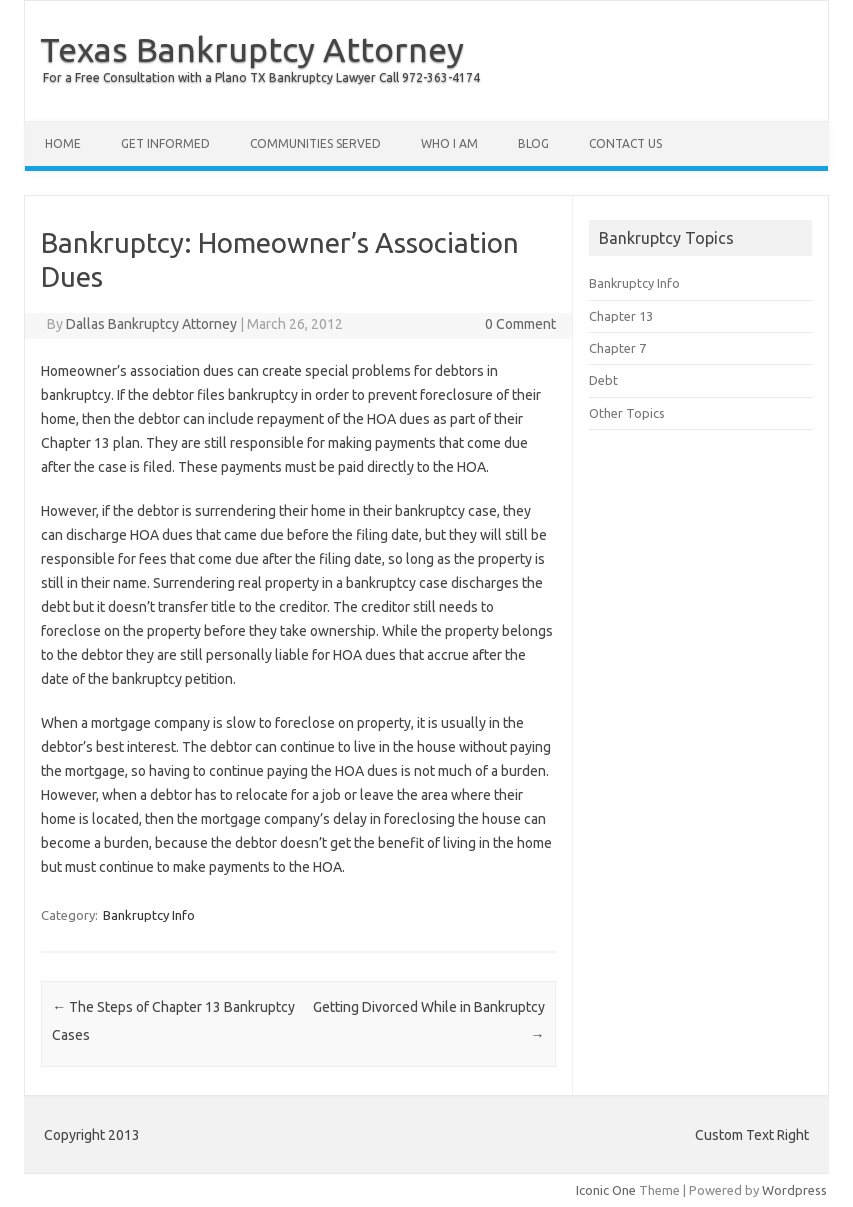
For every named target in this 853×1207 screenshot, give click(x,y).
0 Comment (520, 324)
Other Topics (627, 413)
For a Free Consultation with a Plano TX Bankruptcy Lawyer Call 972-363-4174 (261, 77)
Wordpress (794, 1190)
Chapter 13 (621, 316)
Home (63, 143)
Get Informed (165, 143)
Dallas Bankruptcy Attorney (151, 324)
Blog (533, 143)
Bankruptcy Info (149, 915)
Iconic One (606, 1190)
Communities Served (315, 143)
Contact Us (625, 143)
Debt (603, 380)
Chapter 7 (617, 348)
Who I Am (449, 143)
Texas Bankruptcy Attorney (252, 49)
